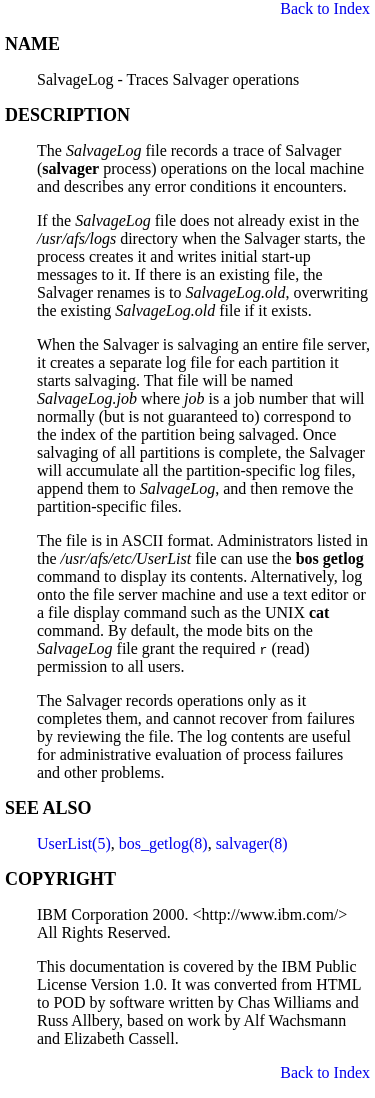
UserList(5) (74, 843)
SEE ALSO (48, 808)
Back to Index (325, 8)
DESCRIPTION (67, 115)
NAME (32, 44)
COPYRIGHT (60, 879)
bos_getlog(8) (163, 843)
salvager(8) (252, 843)
